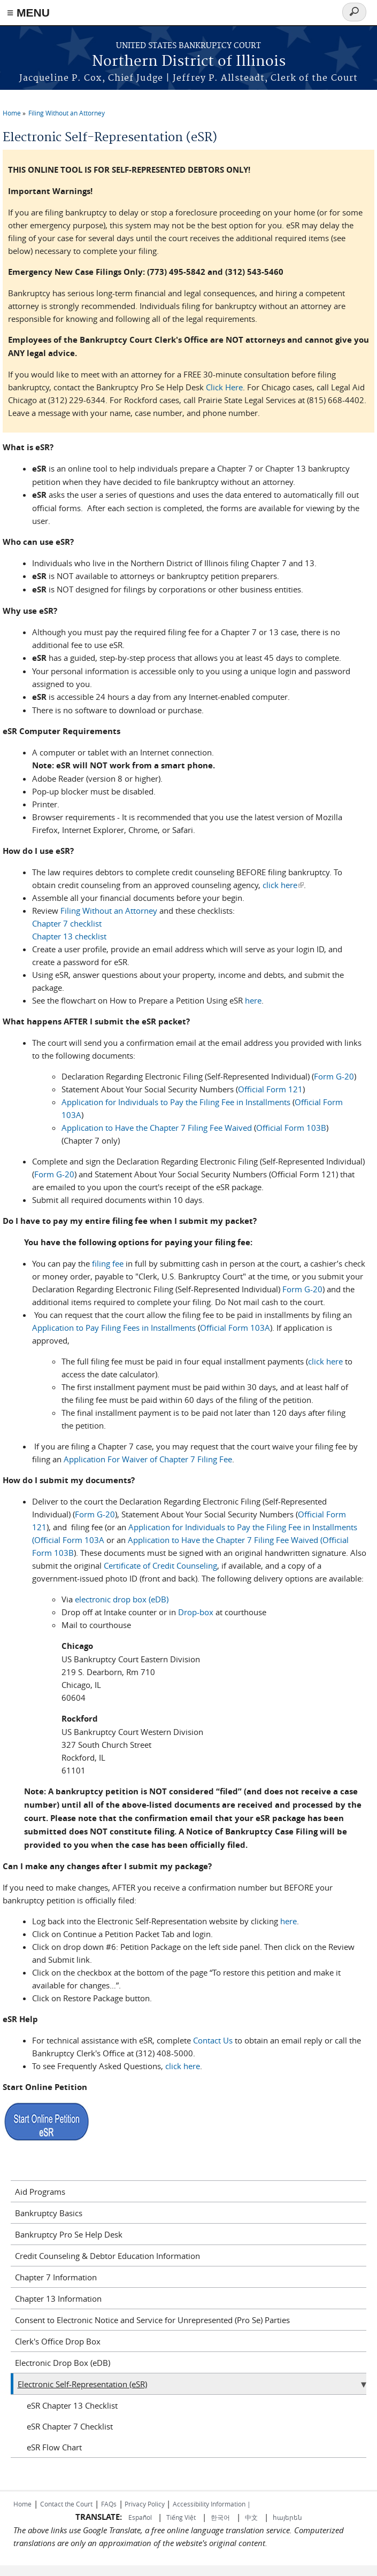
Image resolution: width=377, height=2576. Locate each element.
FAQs (109, 2504)
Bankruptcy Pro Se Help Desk (68, 2234)
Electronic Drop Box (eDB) (62, 2362)
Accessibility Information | (212, 2504)
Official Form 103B (291, 1127)
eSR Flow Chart (54, 2447)
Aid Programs (40, 2191)
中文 (251, 2517)
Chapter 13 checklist (69, 936)
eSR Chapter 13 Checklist (72, 2405)
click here (283, 885)
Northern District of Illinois (189, 62)
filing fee (108, 1263)
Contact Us (213, 2040)
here (253, 1000)
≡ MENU (28, 12)
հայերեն (287, 2517)
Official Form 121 (270, 1089)
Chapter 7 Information (56, 2277)
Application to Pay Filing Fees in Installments (114, 1327)
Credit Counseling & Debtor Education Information (107, 2255)
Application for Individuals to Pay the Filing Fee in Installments (175, 1102)
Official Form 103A (235, 1327)
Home (12, 113)
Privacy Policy (144, 2504)
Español (140, 2517)
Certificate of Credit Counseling (159, 1565)
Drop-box (195, 1612)
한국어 (220, 2517)
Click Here (224, 387)
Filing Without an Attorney (66, 113)
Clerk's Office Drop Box (58, 2341)
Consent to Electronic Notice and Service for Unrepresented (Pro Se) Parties (152, 2320)
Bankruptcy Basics (48, 2213)
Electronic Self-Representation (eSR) (82, 2384)
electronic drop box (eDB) (121, 1599)
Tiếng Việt (181, 2517)
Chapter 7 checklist (67, 923)
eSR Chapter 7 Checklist (70, 2426)
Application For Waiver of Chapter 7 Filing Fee (146, 1459)
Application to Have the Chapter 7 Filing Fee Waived (156, 1127)
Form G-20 (334, 1076)
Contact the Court (66, 2504)
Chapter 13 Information (58, 2298)
